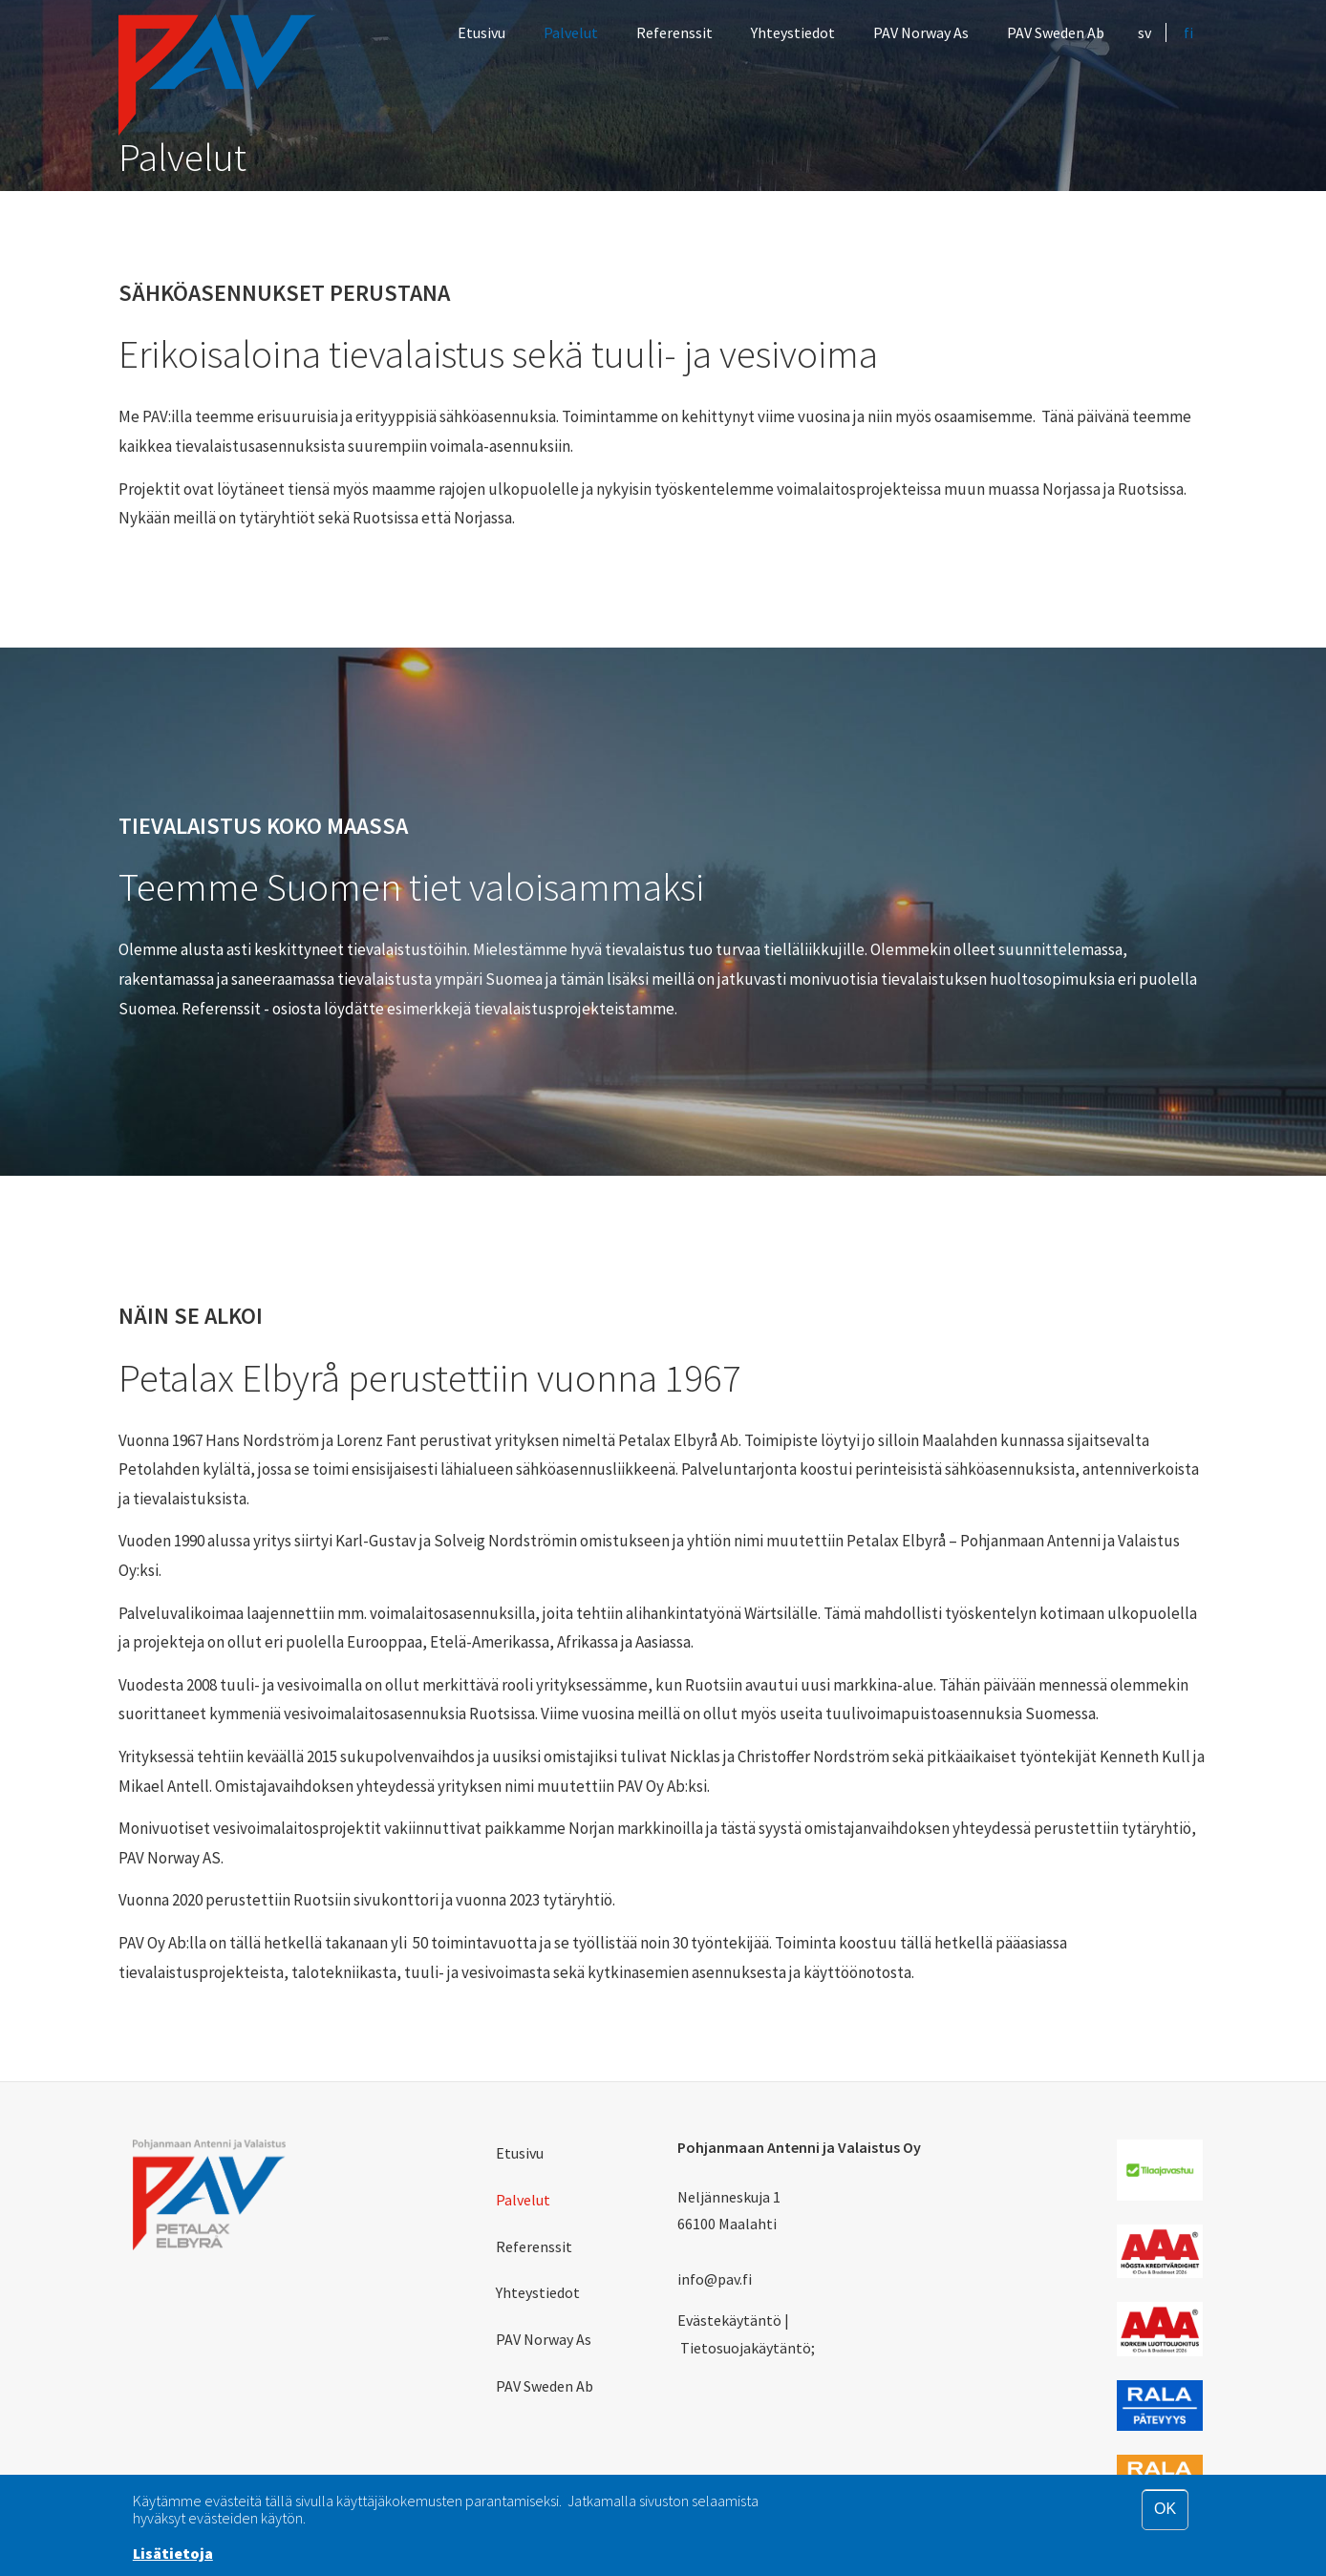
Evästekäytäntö (729, 2320)
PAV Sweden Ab (1055, 32)
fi (1188, 32)
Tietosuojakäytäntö (745, 2347)
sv (1144, 32)
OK (1165, 2509)
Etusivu (481, 32)
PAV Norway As (921, 32)
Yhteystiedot (793, 32)
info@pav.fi (714, 2279)
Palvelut (571, 32)
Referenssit (674, 32)
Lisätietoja (173, 2553)
